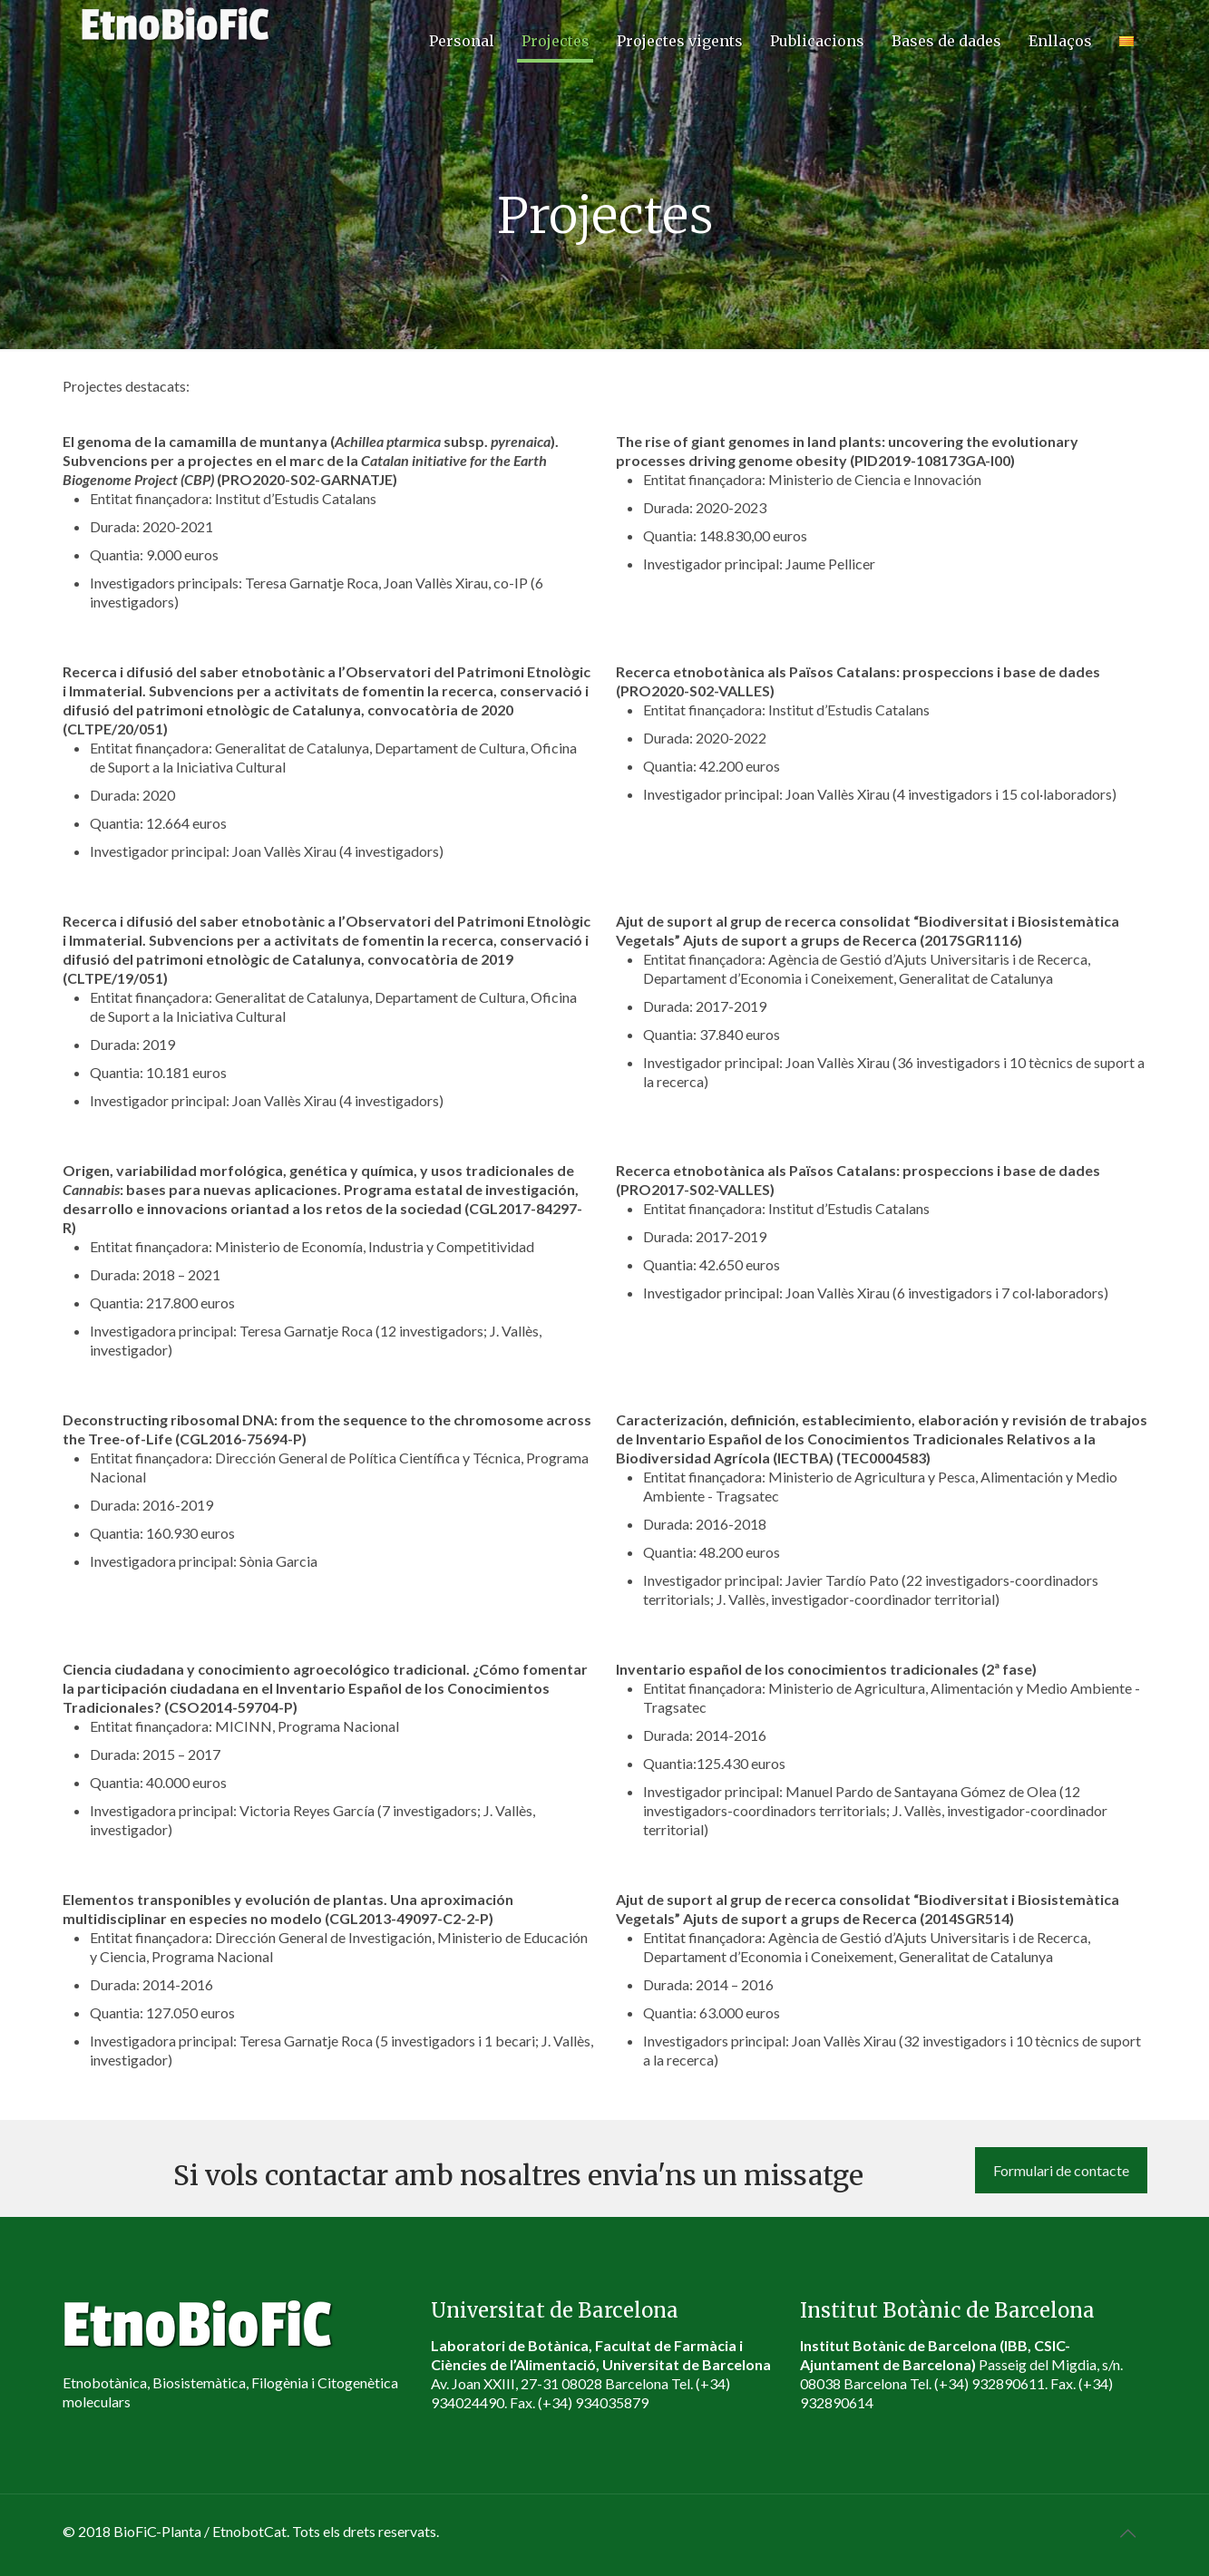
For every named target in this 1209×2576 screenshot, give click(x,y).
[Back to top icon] (1128, 2532)
